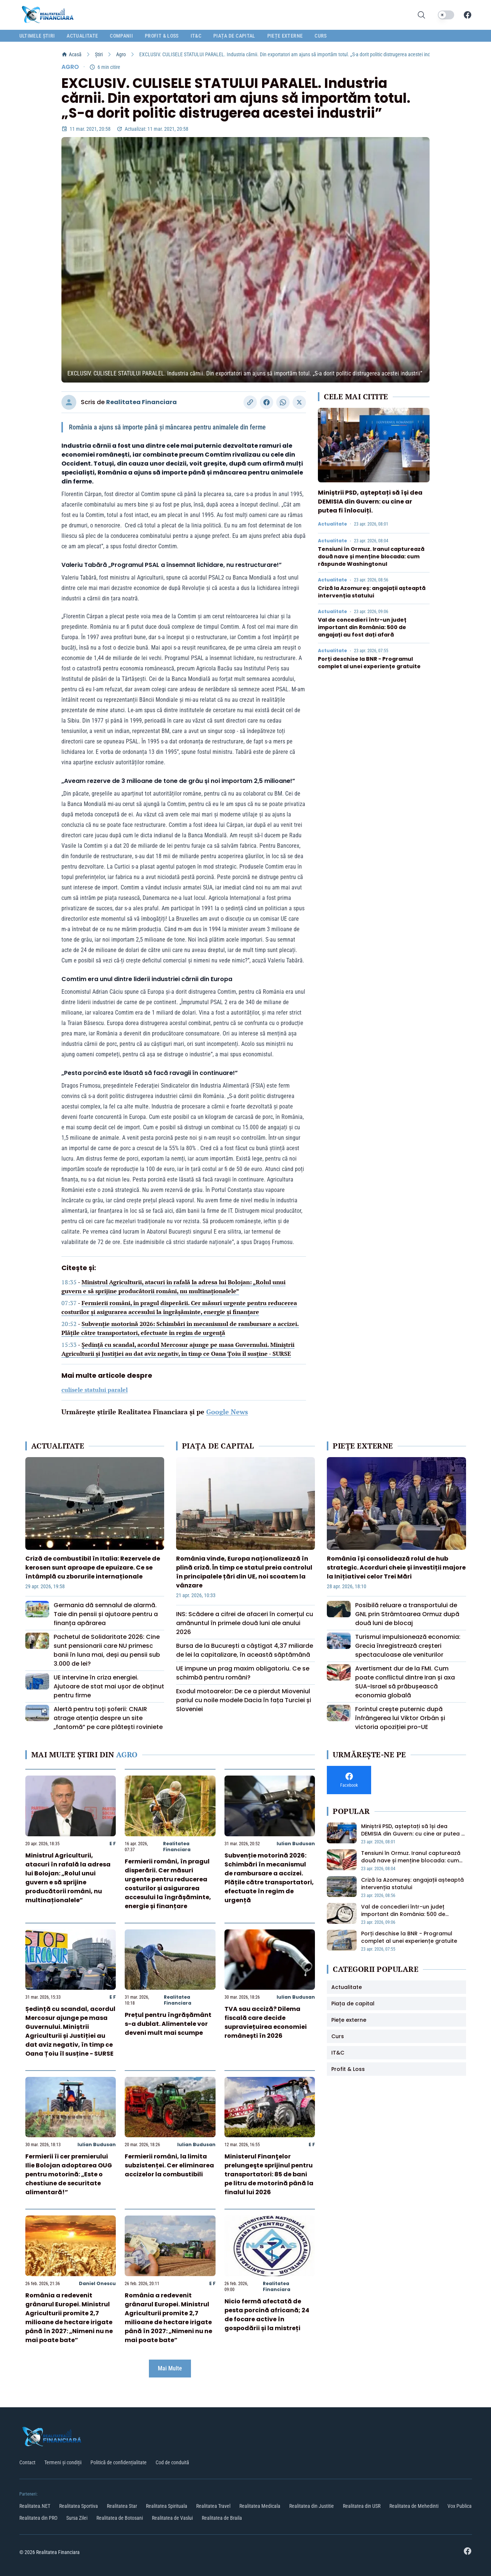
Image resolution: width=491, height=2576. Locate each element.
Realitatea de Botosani (119, 2518)
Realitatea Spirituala (166, 2506)
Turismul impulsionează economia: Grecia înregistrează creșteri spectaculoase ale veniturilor (407, 1646)
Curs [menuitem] (320, 36)
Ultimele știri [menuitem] (37, 36)
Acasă (71, 54)
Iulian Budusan (296, 1843)
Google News (227, 1411)
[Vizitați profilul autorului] (68, 402)
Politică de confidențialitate (118, 2462)
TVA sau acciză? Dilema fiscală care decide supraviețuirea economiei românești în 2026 (265, 2022)
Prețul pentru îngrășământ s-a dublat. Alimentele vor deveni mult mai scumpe (168, 2024)
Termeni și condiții (63, 2462)
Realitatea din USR (361, 2506)
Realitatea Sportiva (78, 2506)
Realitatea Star (122, 2506)
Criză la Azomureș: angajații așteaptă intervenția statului (371, 591)
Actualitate (332, 524)
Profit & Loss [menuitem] (162, 36)
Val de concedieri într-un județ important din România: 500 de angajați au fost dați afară (362, 627)
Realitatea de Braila (222, 2518)
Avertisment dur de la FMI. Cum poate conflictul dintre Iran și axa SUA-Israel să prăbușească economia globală (405, 1682)
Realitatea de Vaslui (172, 2518)
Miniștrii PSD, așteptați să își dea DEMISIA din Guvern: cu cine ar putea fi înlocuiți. (370, 501)
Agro (121, 54)
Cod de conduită (172, 2462)
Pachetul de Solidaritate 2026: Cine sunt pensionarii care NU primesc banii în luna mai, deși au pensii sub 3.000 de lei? (107, 1650)
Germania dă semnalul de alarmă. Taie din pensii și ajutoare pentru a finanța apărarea (106, 1614)
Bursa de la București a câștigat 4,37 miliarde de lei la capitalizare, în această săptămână (244, 1650)
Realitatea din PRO (38, 2518)
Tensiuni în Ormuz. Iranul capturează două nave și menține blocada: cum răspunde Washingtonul (371, 556)
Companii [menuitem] (121, 36)
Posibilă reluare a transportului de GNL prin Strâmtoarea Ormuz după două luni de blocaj (407, 1614)
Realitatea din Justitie (311, 2506)
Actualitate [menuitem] (82, 36)
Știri (99, 54)
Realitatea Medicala (259, 2506)
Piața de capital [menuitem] (234, 36)
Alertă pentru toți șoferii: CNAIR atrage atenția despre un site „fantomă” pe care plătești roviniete (108, 1718)
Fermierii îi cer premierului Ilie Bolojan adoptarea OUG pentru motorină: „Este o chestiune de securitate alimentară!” (68, 2174)
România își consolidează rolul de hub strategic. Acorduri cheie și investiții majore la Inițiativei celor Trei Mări (396, 1567)
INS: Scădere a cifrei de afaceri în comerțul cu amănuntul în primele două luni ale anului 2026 (244, 1623)
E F (112, 1843)
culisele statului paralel (94, 1390)
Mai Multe (170, 2368)
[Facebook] (467, 14)
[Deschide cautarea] (421, 14)
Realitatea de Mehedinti (414, 2506)
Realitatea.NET (34, 2506)
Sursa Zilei (76, 2518)
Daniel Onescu (97, 2283)
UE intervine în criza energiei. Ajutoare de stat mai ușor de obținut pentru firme (109, 1686)
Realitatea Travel (213, 2506)
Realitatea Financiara (141, 402)
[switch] (446, 14)
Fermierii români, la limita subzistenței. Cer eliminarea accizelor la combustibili (169, 2165)
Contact (27, 2462)
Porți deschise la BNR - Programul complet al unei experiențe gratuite (369, 662)
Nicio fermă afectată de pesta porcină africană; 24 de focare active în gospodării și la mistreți (266, 2314)
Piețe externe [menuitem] (285, 36)
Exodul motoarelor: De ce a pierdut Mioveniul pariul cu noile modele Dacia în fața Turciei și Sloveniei (243, 1700)
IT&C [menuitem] (196, 36)
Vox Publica (459, 2506)
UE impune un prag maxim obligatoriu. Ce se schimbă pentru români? (242, 1673)
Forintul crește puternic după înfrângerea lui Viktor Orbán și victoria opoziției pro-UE (400, 1718)
